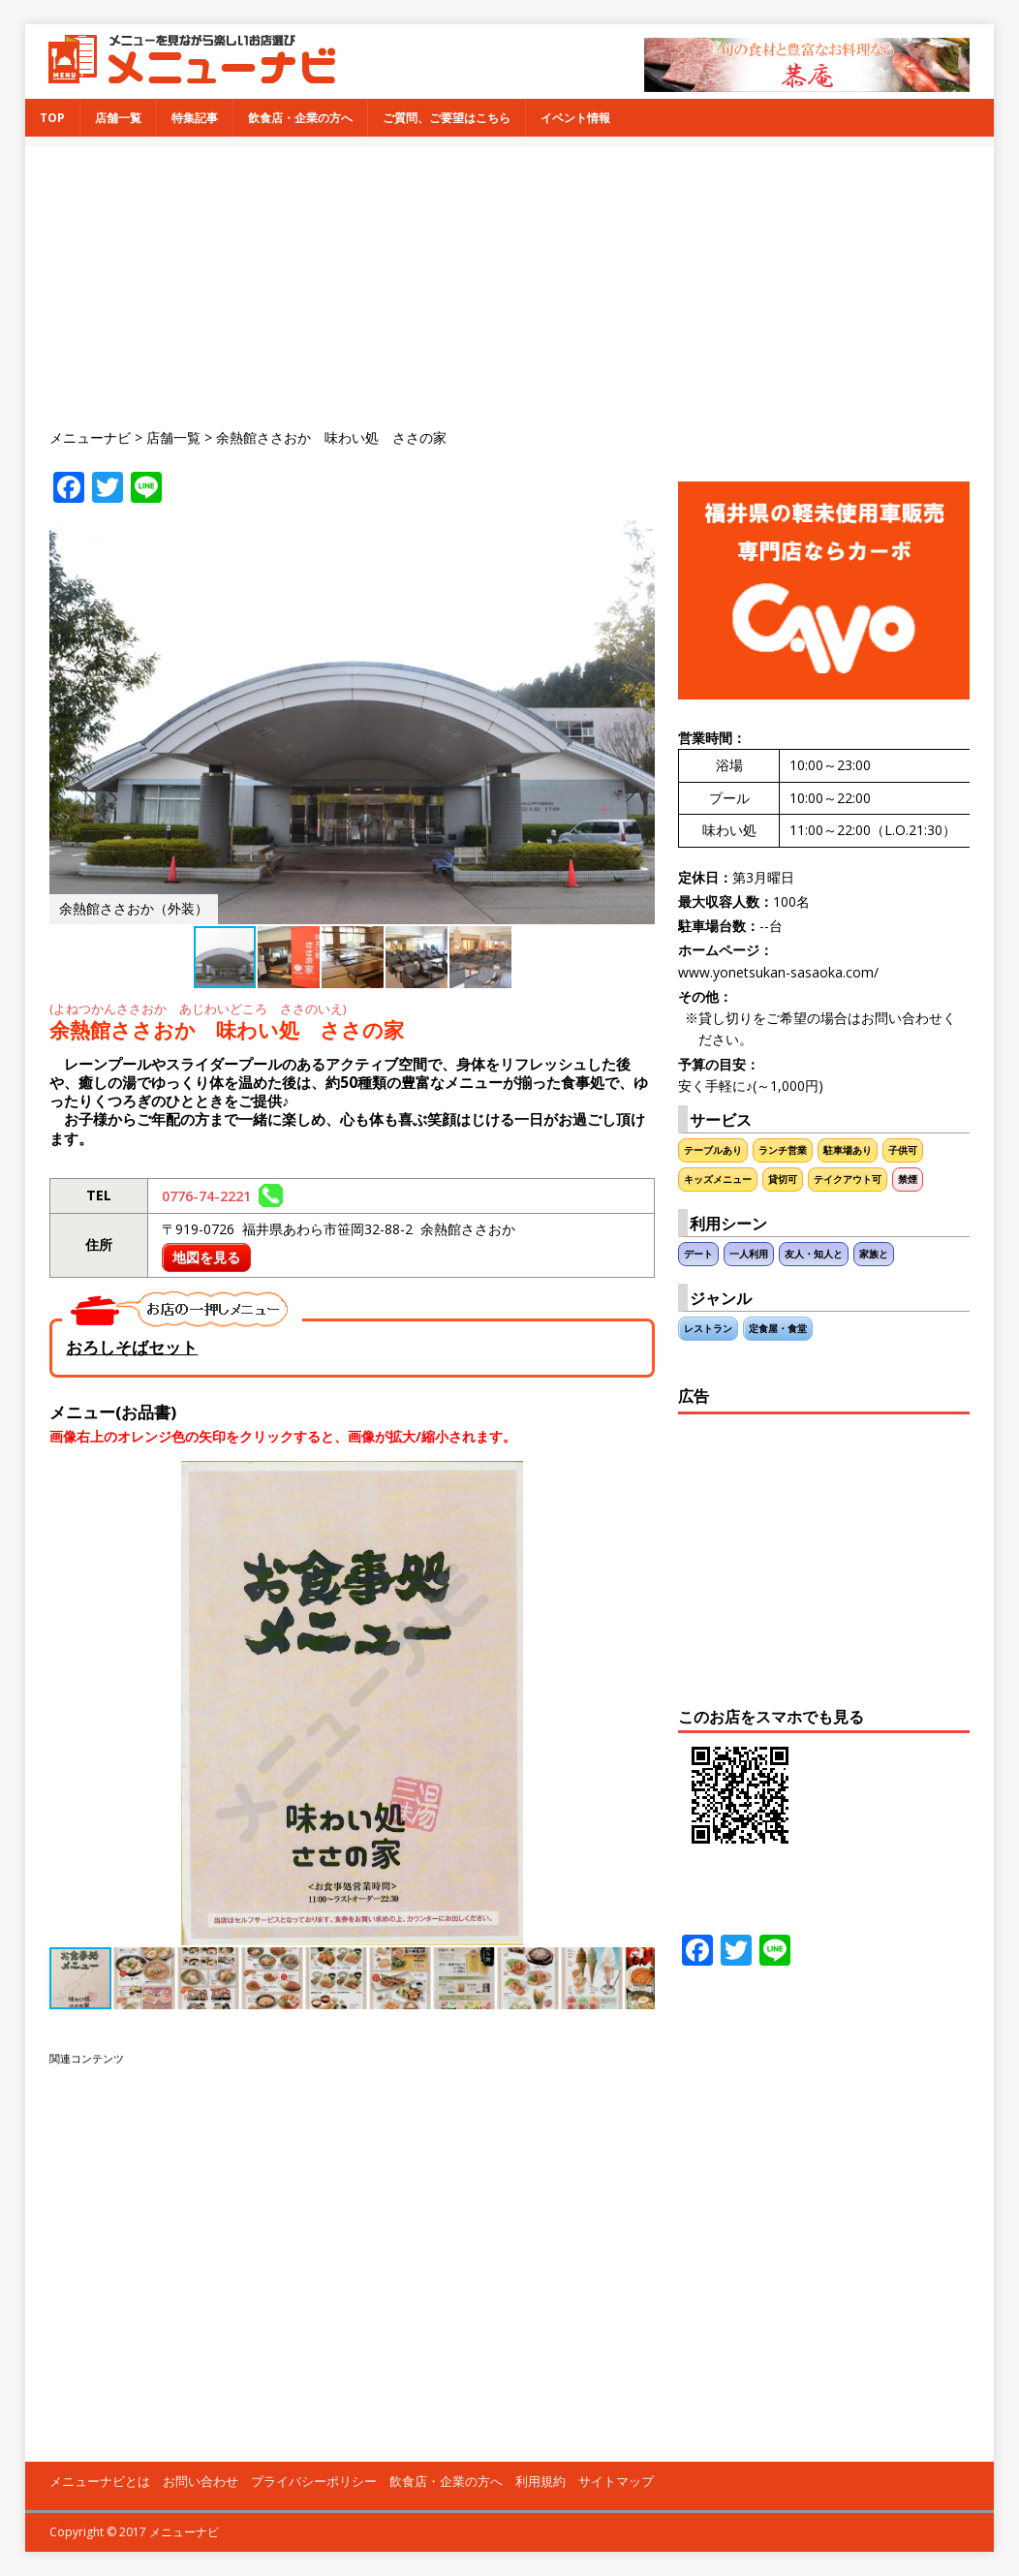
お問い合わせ (200, 2481)
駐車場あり (847, 1150)
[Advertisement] (521, 282)
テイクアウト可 (847, 1179)
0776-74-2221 (222, 1196)
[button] (637, 537)
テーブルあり (713, 1150)
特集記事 (194, 117)
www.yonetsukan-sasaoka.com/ (778, 972)
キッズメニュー (718, 1179)
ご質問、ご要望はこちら (446, 117)
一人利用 (748, 1254)
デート (698, 1254)
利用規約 (540, 2481)
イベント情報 (575, 117)
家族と (873, 1254)
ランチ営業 (782, 1150)
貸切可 (782, 1179)
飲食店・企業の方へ (300, 117)
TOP (52, 117)
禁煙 (907, 1179)
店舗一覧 (118, 117)
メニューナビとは (99, 2481)
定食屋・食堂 (778, 1328)
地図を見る (206, 1257)
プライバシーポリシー (314, 2481)
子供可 (902, 1150)
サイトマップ (616, 2481)
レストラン (708, 1328)
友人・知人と (814, 1254)
